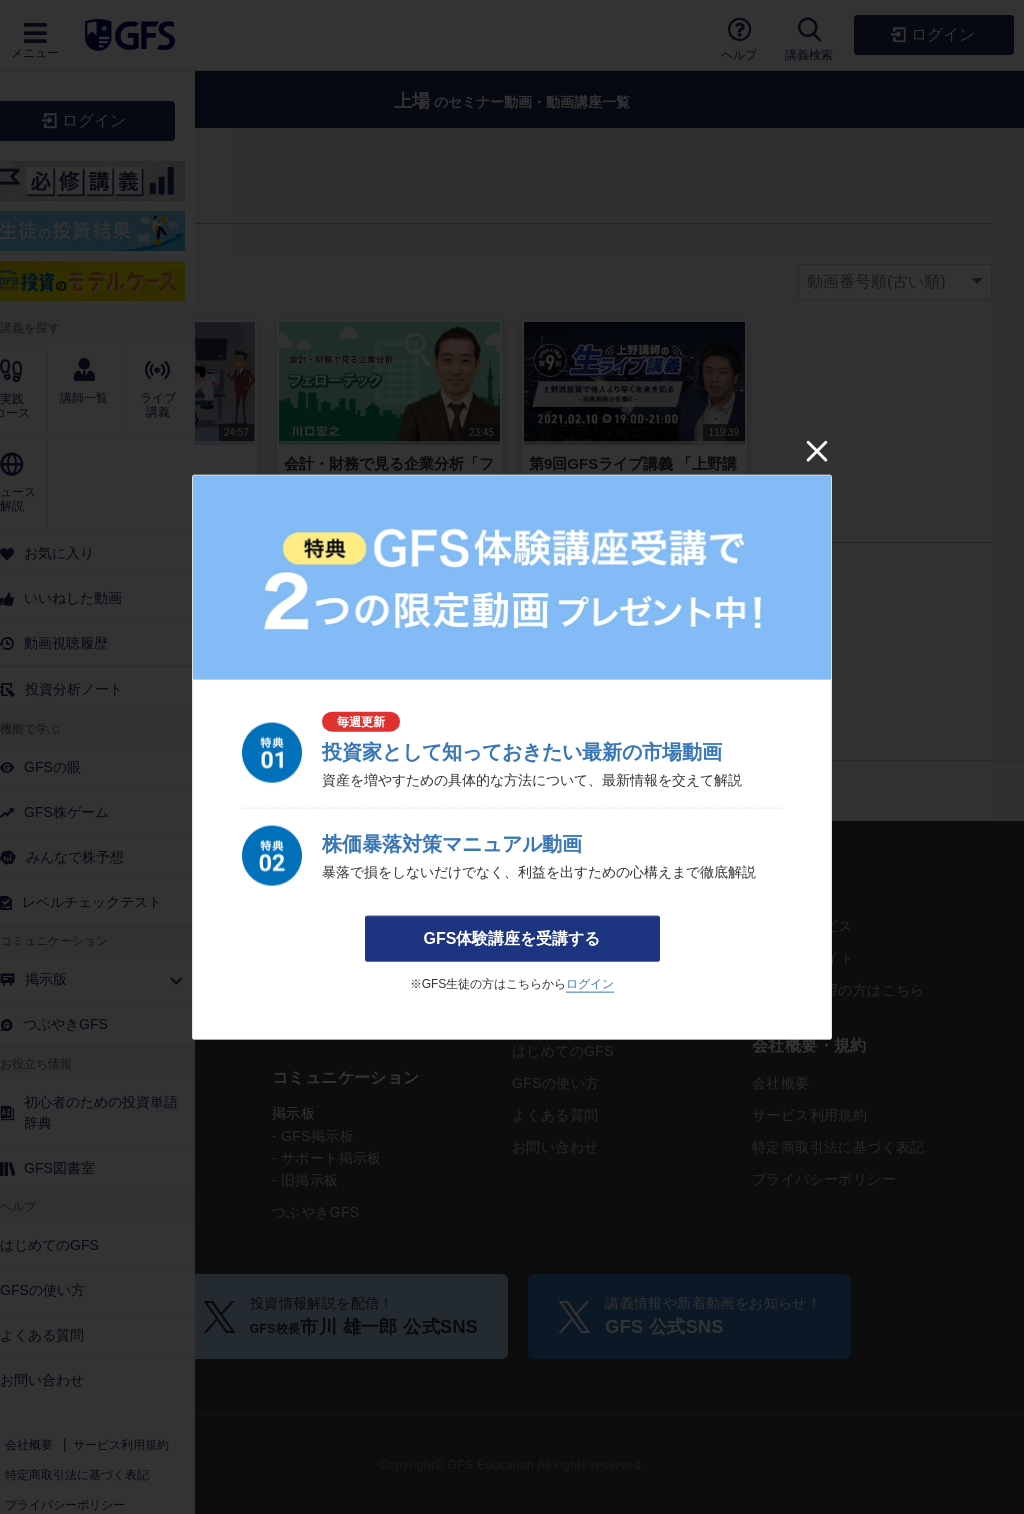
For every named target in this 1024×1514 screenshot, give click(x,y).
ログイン (590, 984)
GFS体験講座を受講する (512, 938)
